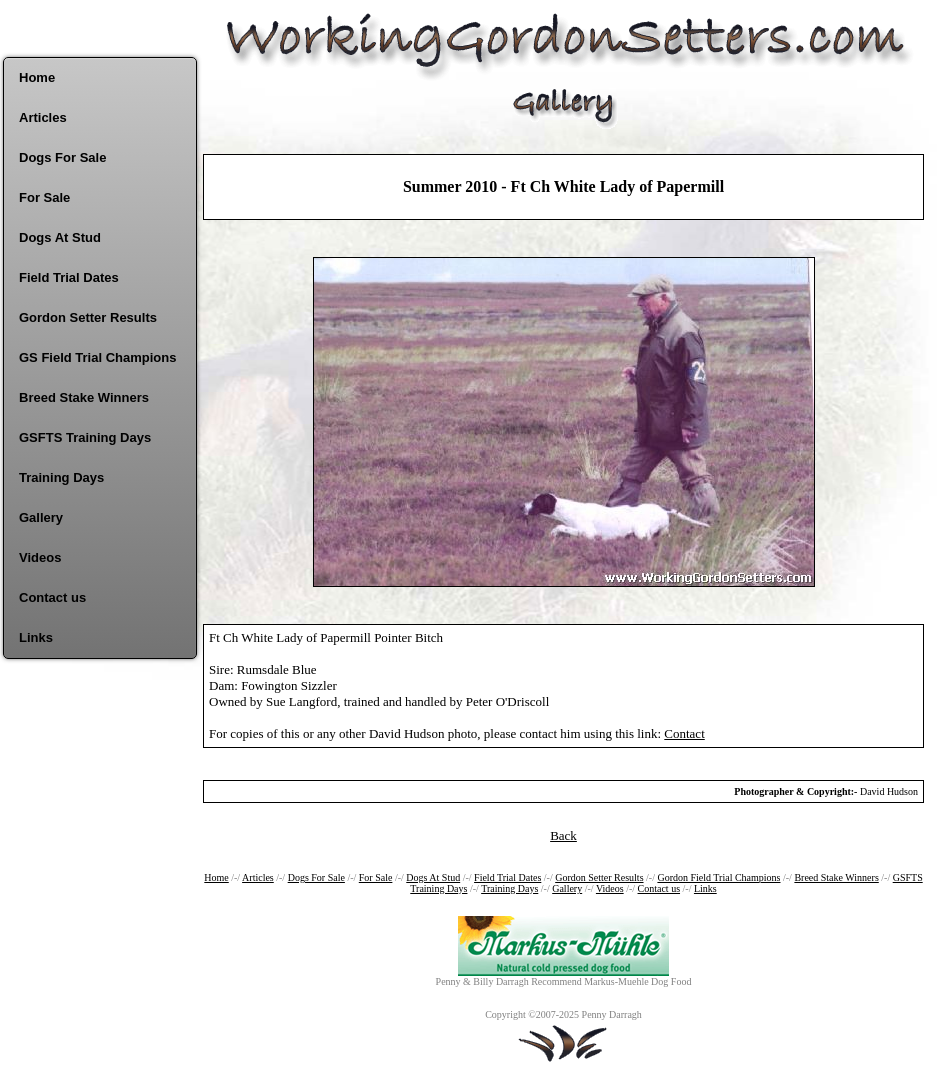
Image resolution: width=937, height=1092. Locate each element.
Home (37, 77)
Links (36, 637)
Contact (684, 733)
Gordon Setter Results (88, 317)
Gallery (41, 517)
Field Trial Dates (69, 277)
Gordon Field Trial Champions (718, 877)
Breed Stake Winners (84, 397)
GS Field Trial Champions (97, 357)
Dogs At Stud (60, 237)
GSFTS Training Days (85, 437)
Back (563, 835)
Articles (43, 117)
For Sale (44, 197)
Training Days (61, 477)
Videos (40, 557)
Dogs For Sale (62, 157)
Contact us (52, 597)
